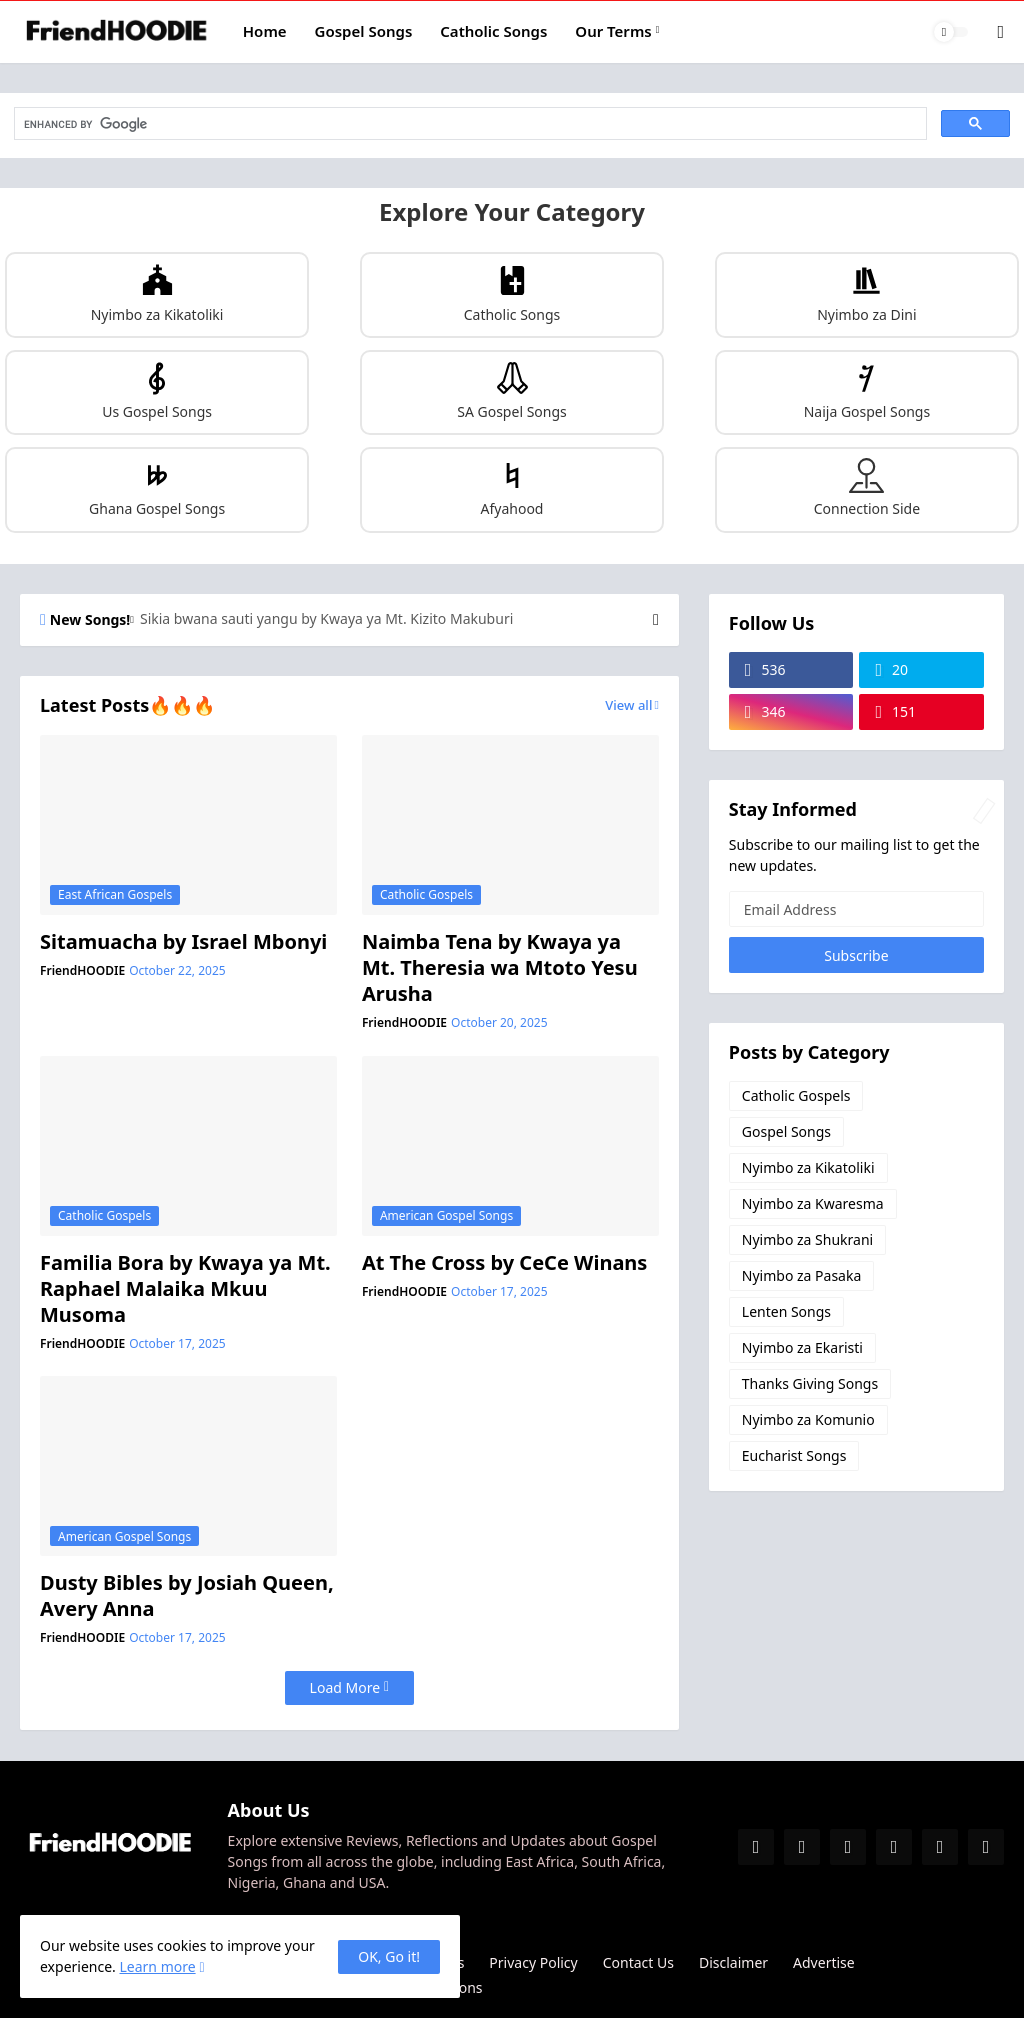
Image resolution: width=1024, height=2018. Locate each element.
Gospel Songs (364, 31)
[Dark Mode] (951, 32)
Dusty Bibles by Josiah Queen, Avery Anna (187, 1596)
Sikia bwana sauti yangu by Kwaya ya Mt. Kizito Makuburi (326, 619)
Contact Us (638, 1962)
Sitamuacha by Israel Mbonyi (183, 942)
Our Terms (613, 31)
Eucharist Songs (794, 1455)
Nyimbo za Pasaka (802, 1275)
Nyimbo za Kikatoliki (808, 1167)
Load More (345, 1687)
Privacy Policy (533, 1962)
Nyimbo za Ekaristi (802, 1347)
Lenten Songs (786, 1311)
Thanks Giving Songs (810, 1383)
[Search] (987, 32)
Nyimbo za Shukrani (807, 1239)
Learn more (157, 1966)
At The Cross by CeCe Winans (505, 1263)
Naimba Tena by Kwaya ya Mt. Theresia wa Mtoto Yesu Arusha (500, 968)
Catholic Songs (493, 31)
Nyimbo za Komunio (808, 1419)
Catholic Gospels (796, 1095)
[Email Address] (856, 909)
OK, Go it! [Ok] (389, 1956)
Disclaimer (733, 1962)
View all (628, 705)
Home (265, 31)
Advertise (824, 1962)
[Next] (656, 620)
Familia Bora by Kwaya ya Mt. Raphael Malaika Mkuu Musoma (185, 1289)
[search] (468, 124)
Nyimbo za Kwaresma (813, 1203)
